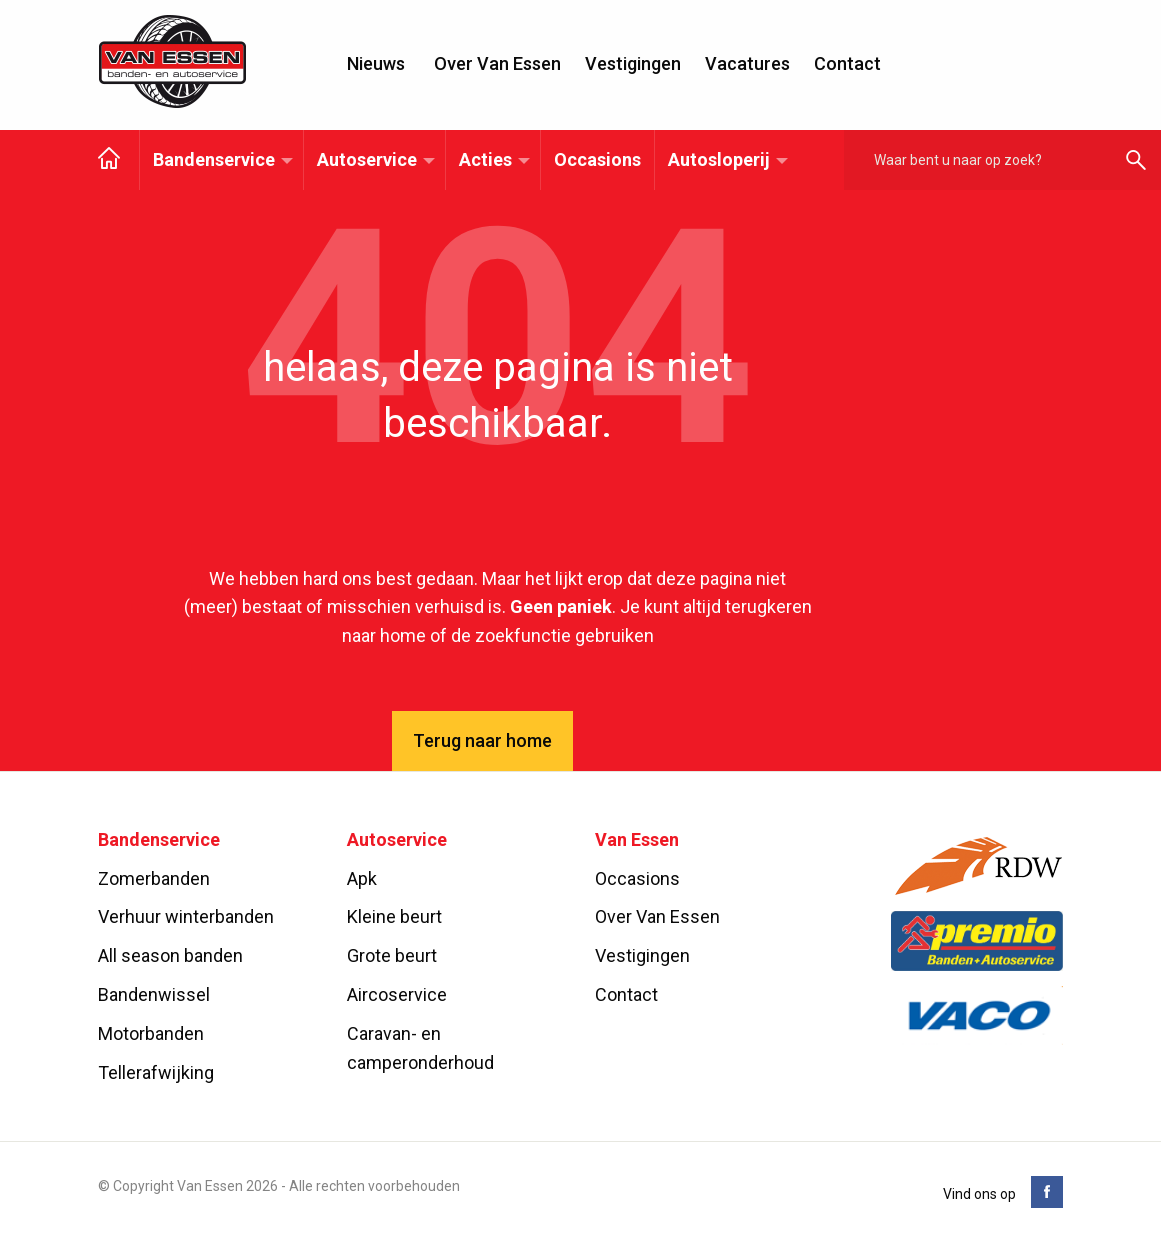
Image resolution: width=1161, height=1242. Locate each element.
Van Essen (173, 62)
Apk (362, 878)
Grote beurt (392, 955)
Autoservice (367, 159)
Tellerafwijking (156, 1072)
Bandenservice (214, 159)
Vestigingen (633, 63)
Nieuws (376, 63)
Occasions (597, 159)
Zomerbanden (154, 878)
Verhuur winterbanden (186, 916)
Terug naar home (482, 740)
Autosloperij (719, 159)
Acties (485, 159)
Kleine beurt (394, 916)
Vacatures (747, 63)
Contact (847, 63)
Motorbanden (151, 1033)
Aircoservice (397, 994)
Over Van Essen (497, 63)
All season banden (170, 955)
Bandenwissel (154, 994)
